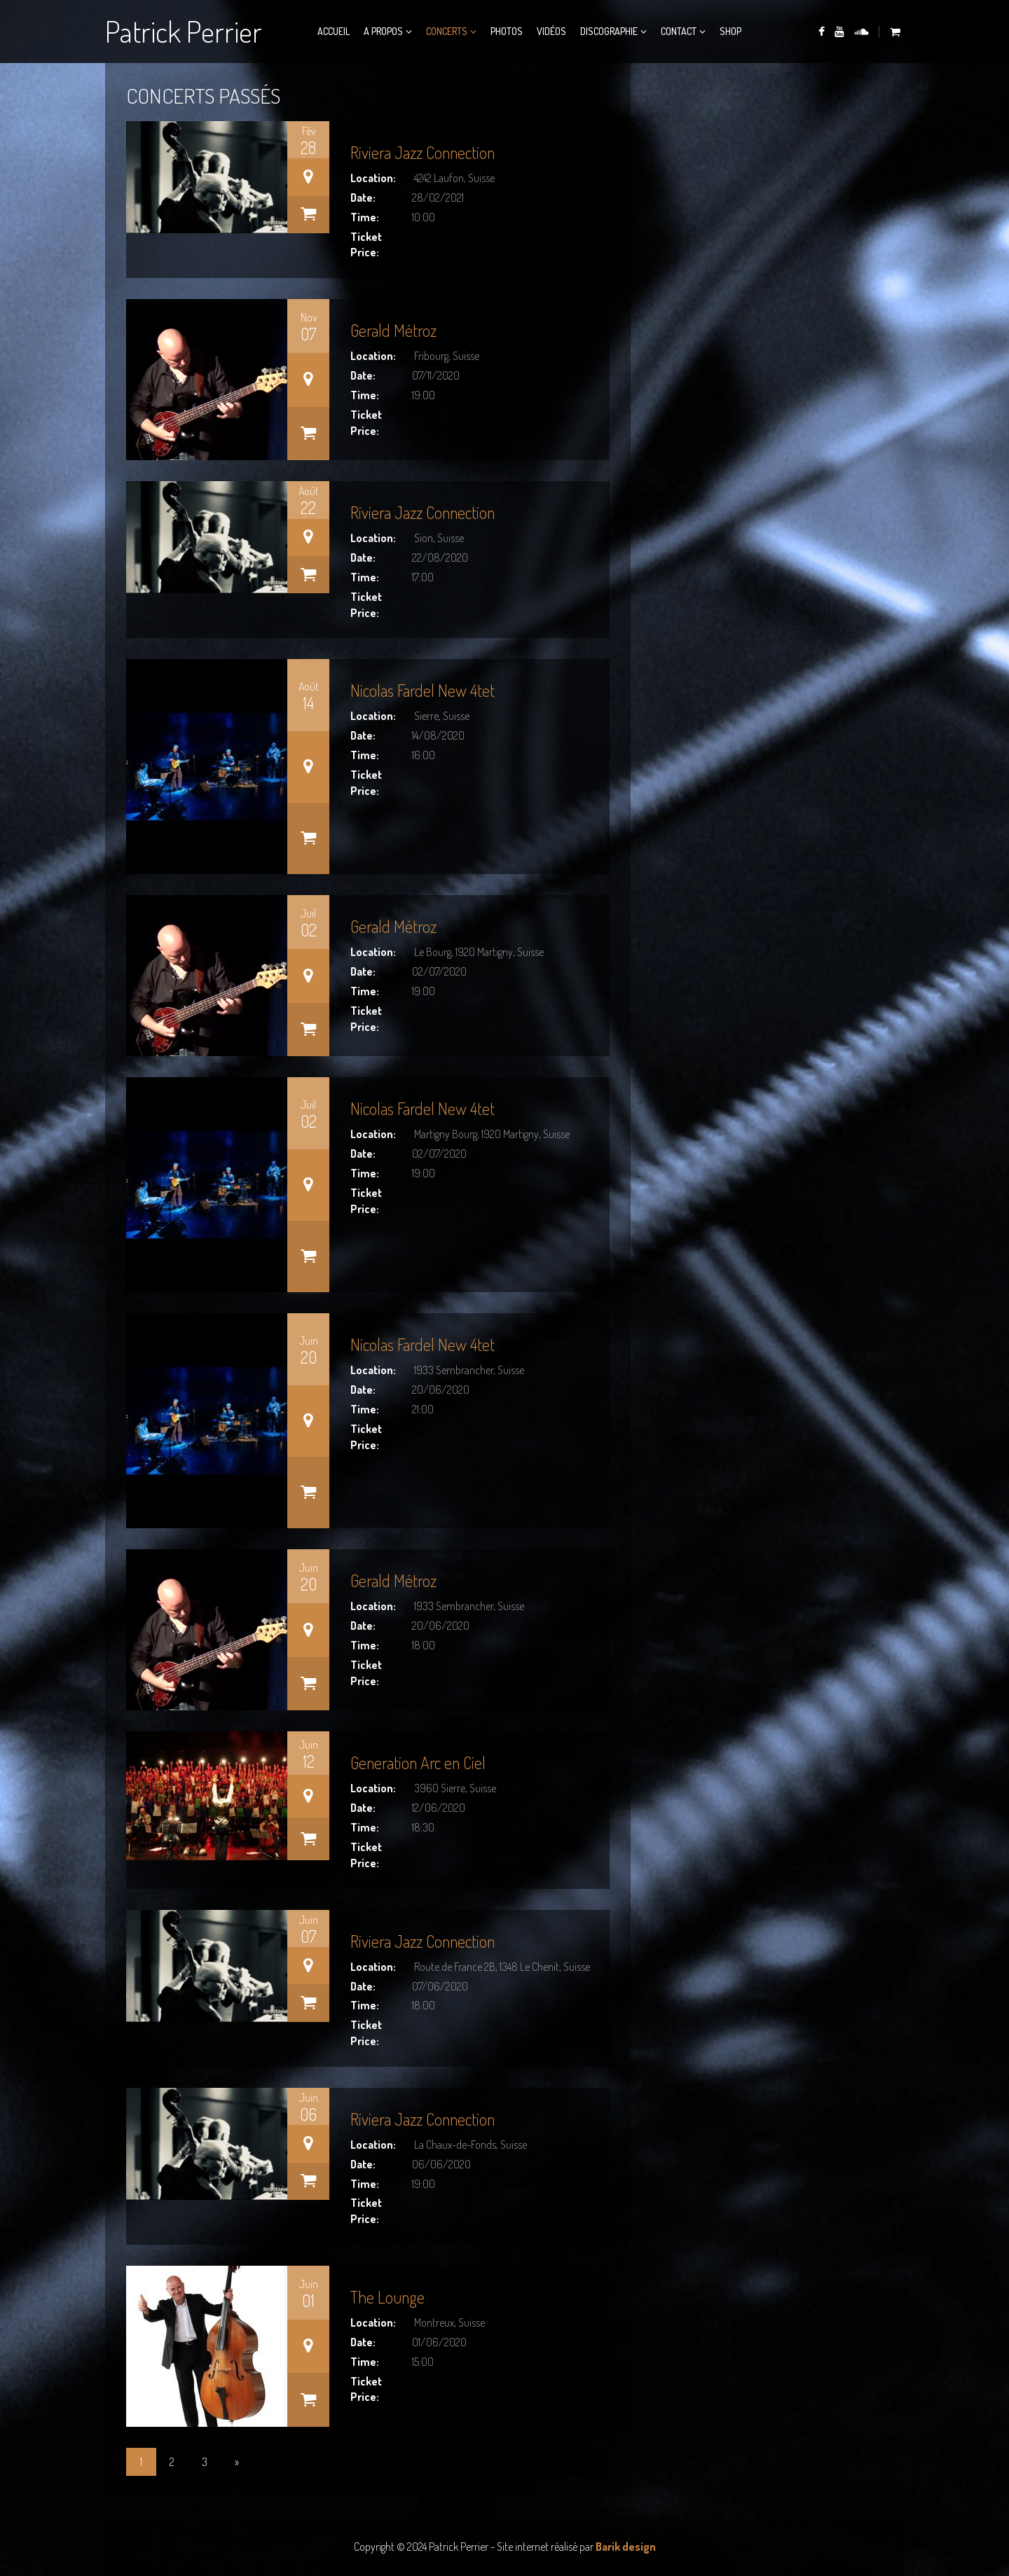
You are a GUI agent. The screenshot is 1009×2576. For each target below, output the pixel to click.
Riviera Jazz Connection (422, 152)
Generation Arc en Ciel (418, 1762)
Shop (730, 31)
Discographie (609, 31)
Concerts (446, 31)
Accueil (333, 31)
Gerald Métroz (393, 330)
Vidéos (551, 31)
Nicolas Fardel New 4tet (422, 690)
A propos (383, 31)
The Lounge (387, 2297)
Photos (506, 31)
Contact (678, 31)
